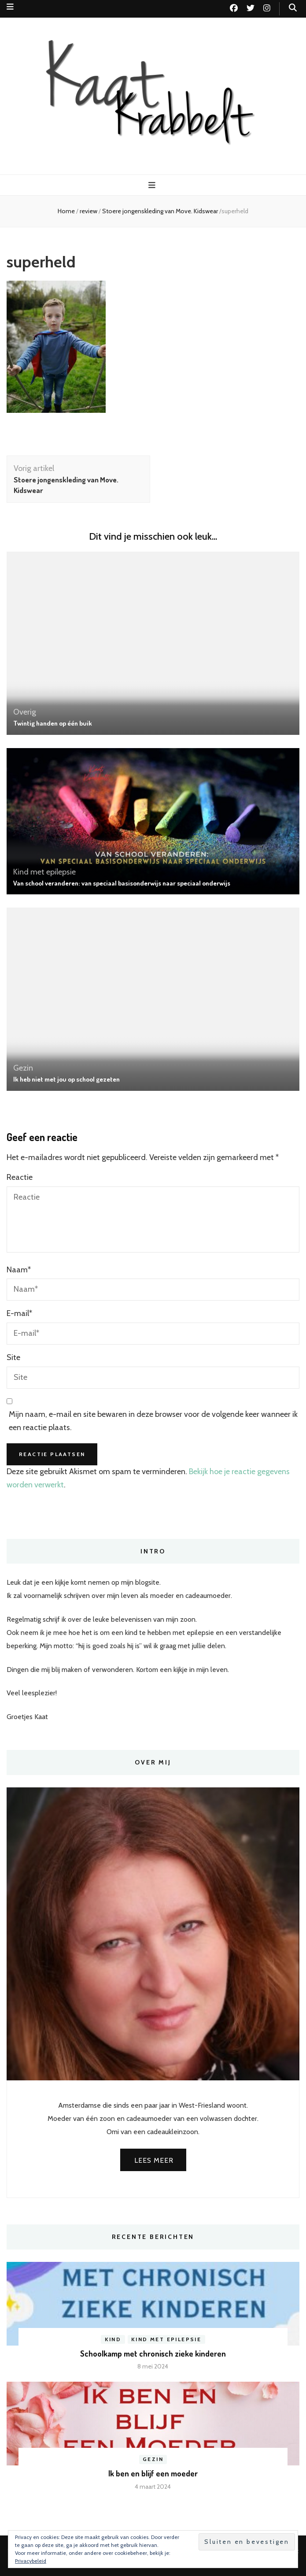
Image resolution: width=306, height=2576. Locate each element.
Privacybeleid (30, 2560)
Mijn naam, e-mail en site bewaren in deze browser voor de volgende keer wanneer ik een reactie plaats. (153, 1420)
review (88, 211)
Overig (24, 712)
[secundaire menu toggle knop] (10, 7)
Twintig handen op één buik (52, 723)
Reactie (20, 1177)
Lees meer (153, 2160)
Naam (19, 1270)
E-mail (19, 1313)
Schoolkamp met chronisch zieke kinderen (153, 2353)
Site (13, 1357)
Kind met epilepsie (44, 872)
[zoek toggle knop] (293, 8)
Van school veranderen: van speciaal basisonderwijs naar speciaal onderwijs (121, 883)
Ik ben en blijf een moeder (153, 2473)
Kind (113, 2339)
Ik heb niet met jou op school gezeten (66, 1079)
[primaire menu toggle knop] (153, 185)
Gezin (23, 1068)
